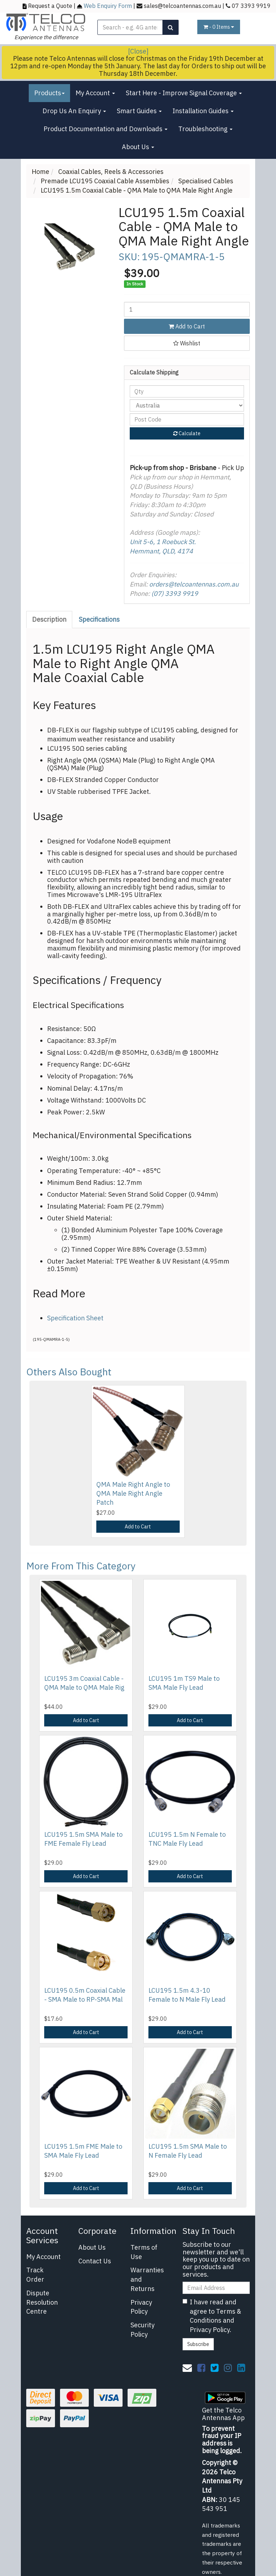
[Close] (138, 51)
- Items (218, 27)
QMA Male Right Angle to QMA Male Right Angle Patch (133, 1493)
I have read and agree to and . (212, 2316)
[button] (187, 343)
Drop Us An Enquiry (74, 111)
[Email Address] (216, 2288)
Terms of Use (143, 2252)
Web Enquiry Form (108, 5)
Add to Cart (187, 326)
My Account (95, 93)
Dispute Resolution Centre (42, 2302)
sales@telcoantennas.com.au (182, 5)
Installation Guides (203, 111)
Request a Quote (50, 5)
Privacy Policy (141, 2307)
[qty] (187, 391)
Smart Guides (139, 111)
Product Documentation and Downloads (105, 129)
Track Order (35, 2274)
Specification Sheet (75, 1318)
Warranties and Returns (147, 2279)
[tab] (49, 619)
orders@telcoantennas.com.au (194, 584)
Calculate (187, 433)
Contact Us (94, 2261)
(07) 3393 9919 (174, 593)
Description (49, 619)
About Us (138, 147)
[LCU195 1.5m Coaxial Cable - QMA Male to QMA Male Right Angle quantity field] (187, 309)
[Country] (187, 405)
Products (49, 93)
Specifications (99, 619)
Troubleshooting (205, 129)
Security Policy (142, 2329)
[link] (201, 2367)
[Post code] (187, 419)
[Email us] (187, 2367)
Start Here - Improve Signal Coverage (184, 93)
